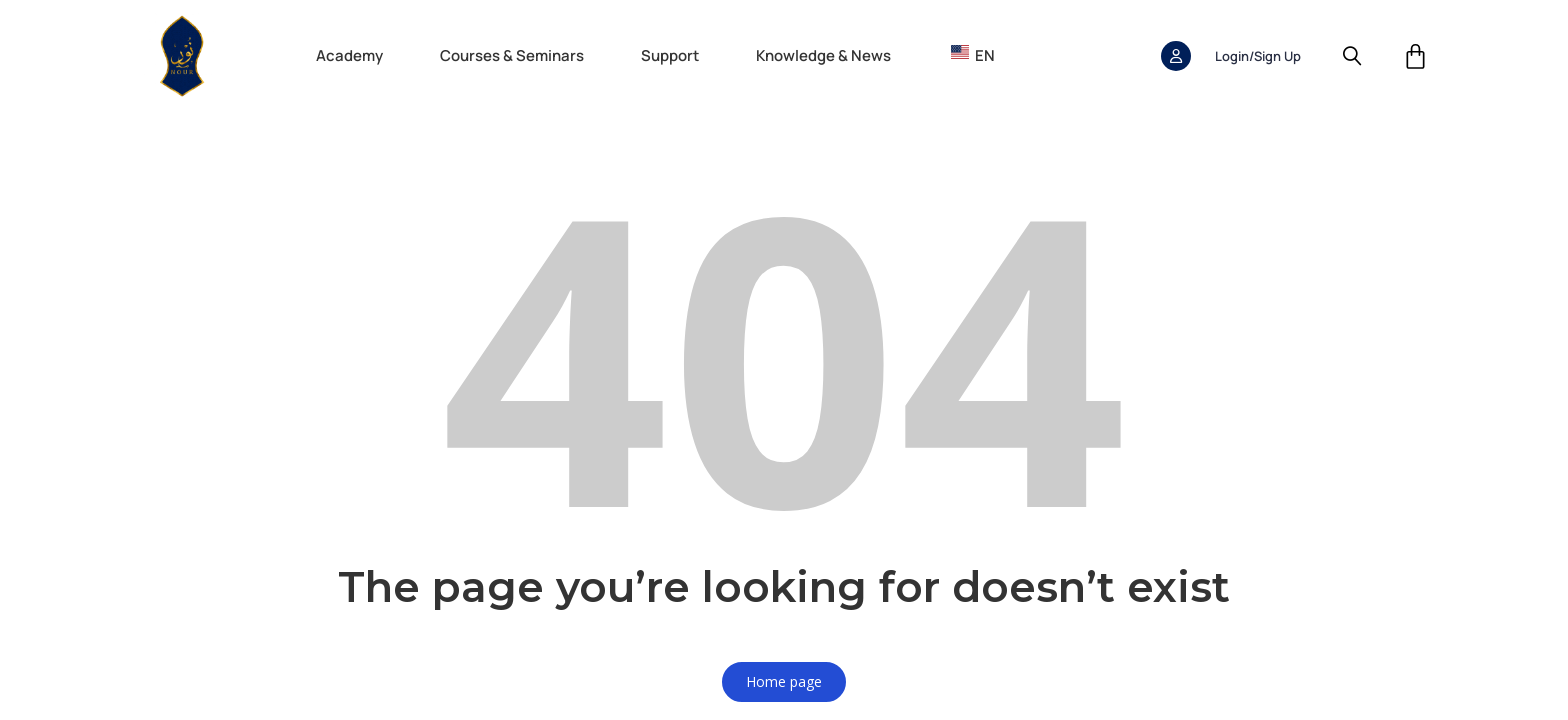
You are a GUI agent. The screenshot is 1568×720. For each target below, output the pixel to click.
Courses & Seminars (512, 55)
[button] (359, 56)
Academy (349, 55)
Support (670, 55)
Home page (784, 681)
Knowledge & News (823, 55)
